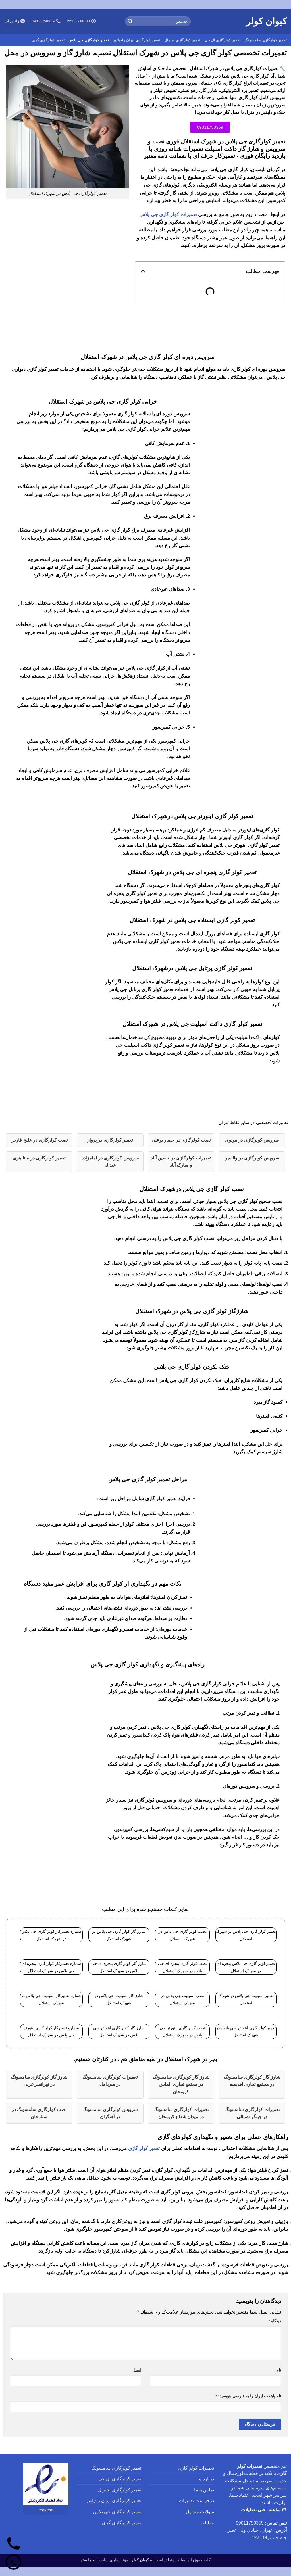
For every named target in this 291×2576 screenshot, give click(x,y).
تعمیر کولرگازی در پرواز (110, 1140)
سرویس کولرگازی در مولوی (252, 1140)
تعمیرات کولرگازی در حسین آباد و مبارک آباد (181, 1162)
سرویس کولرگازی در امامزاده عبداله (109, 1162)
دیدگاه (274, 2321)
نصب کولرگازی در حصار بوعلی (181, 1140)
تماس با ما (204, 2489)
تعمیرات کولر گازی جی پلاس (168, 214)
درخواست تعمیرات (196, 2500)
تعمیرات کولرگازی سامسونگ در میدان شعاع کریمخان (181, 2113)
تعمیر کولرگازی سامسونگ (265, 40)
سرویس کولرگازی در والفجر (252, 1158)
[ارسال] (130, 21)
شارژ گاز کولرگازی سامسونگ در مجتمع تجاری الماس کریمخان (181, 2084)
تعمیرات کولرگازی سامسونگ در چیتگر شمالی (252, 2113)
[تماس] (13, 2544)
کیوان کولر (266, 21)
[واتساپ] (13, 2562)
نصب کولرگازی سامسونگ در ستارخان (39, 2113)
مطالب (207, 2522)
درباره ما (206, 2478)
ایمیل (136, 2370)
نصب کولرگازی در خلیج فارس (39, 1140)
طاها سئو (87, 2560)
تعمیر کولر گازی (144, 2148)
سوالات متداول (200, 2511)
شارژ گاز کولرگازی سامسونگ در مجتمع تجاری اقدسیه (252, 2081)
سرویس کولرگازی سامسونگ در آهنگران (110, 2113)
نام (278, 2370)
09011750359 (250, 2523)
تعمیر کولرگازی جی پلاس (88, 40)
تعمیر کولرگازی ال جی (222, 40)
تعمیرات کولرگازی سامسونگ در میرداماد (110, 2081)
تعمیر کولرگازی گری (48, 40)
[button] (143, 271)
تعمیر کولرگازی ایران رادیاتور (136, 40)
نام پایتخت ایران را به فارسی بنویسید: (248, 2396)
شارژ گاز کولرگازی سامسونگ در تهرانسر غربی (39, 2081)
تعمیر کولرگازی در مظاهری (39, 1158)
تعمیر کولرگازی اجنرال (182, 40)
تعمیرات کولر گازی (196, 2468)
